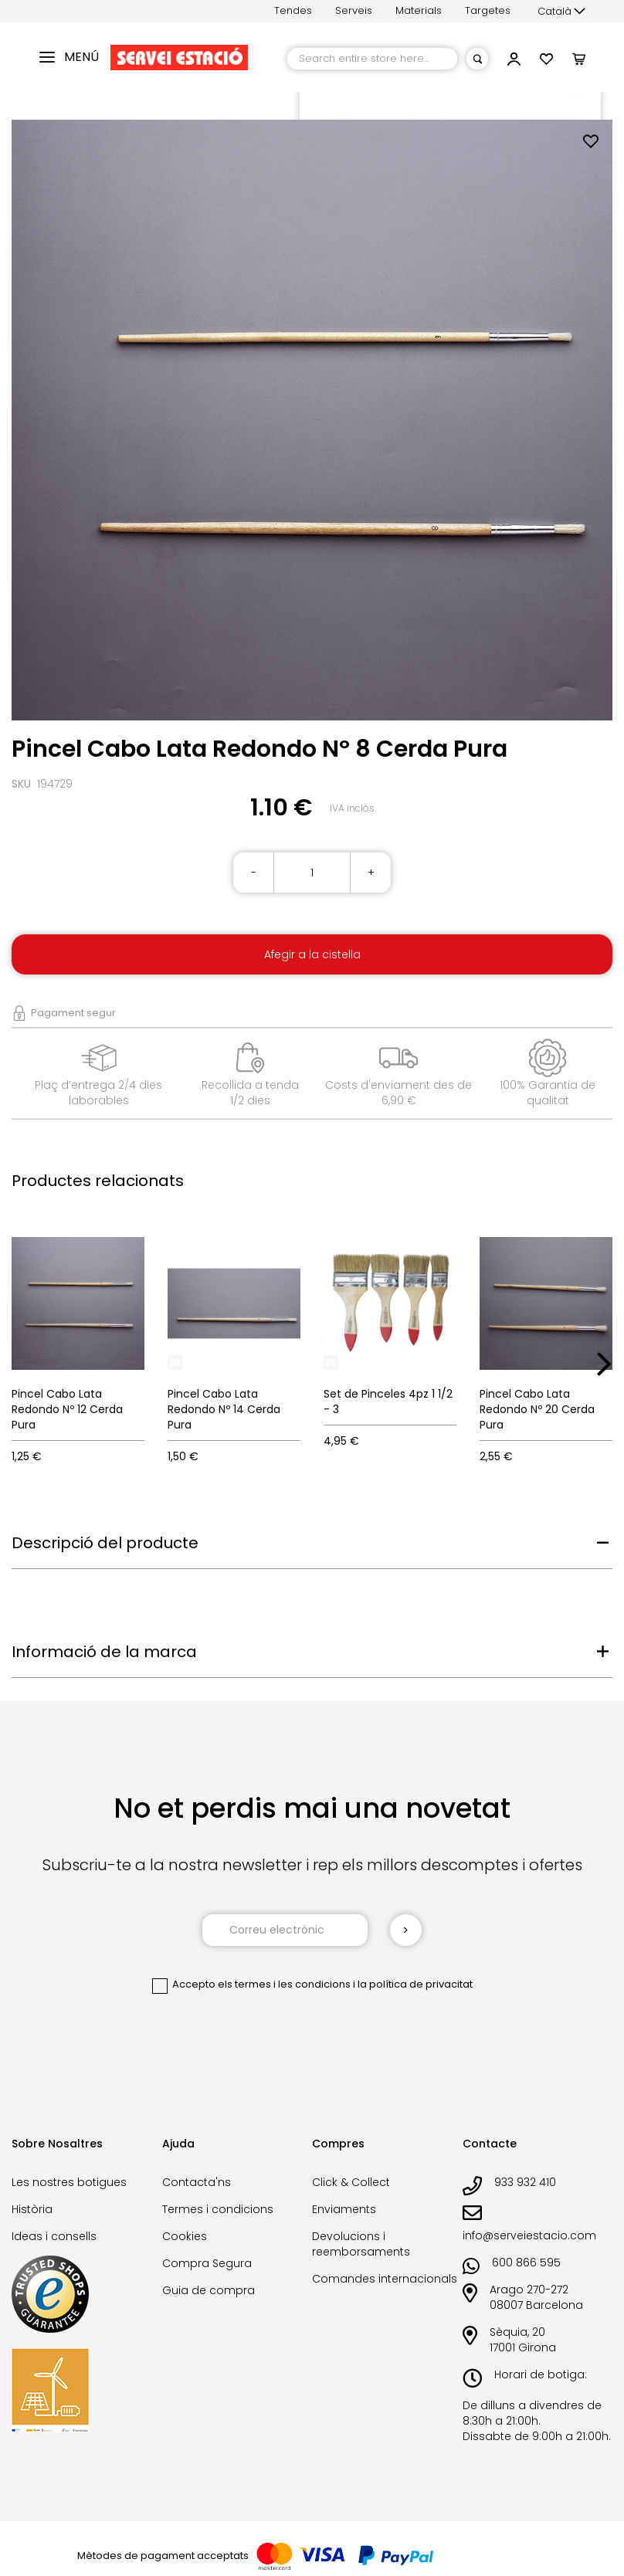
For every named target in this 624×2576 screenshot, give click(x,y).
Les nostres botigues (69, 2182)
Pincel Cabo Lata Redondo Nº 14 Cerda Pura (224, 1409)
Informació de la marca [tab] (104, 1652)
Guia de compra (208, 2290)
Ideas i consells (54, 2236)
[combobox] (372, 58)
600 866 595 (526, 2262)
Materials (418, 10)
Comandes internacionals (384, 2278)
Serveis (353, 10)
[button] (561, 11)
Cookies (184, 2236)
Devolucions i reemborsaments (361, 2244)
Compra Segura (207, 2263)
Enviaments (344, 2209)
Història (32, 2209)
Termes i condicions (217, 2209)
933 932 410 (525, 2182)
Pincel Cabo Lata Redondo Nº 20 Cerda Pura (537, 1409)
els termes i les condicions (284, 1984)
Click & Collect (351, 2182)
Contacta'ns (196, 2182)
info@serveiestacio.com (529, 2235)
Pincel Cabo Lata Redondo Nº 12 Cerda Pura (67, 1409)
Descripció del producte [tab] (105, 1543)
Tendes (293, 10)
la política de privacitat (415, 1984)
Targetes (487, 10)
